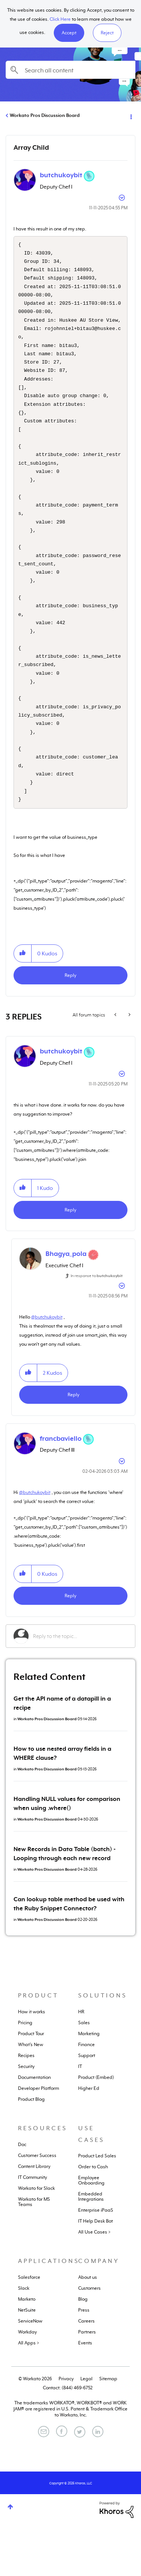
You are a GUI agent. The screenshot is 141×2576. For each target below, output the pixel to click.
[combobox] (70, 70)
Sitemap (108, 2429)
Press (83, 2360)
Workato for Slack (36, 2238)
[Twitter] (79, 2482)
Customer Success (37, 2206)
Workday (27, 2382)
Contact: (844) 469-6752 (67, 2438)
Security (26, 2117)
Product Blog (31, 2149)
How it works (31, 2062)
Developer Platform (38, 2139)
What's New (30, 2095)
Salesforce (29, 2327)
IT (80, 2117)
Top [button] (10, 2557)
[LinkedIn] (97, 2482)
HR (81, 2062)
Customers (89, 2338)
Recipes (26, 2106)
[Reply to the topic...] (80, 1686)
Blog (83, 2349)
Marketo (26, 2349)
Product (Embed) (96, 2128)
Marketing (89, 2084)
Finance (86, 2095)
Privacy (66, 2429)
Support (86, 2106)
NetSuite (27, 2360)
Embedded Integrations (91, 2247)
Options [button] (130, 115)
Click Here (60, 19)
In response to (97, 1326)
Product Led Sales (97, 2206)
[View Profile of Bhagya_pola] (65, 1304)
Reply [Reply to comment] (70, 1260)
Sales (84, 2073)
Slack (23, 2338)
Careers (86, 2371)
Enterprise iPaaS (95, 2260)
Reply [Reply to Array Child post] (70, 1026)
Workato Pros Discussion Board (45, 115)
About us (87, 2327)
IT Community (32, 2228)
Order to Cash (93, 2217)
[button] (69, 33)
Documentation (34, 2128)
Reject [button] (107, 32)
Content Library (34, 2217)
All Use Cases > (94, 2282)
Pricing (25, 2073)
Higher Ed (88, 2139)
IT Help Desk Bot (95, 2271)
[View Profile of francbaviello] (61, 1489)
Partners (87, 2382)
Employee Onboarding (91, 2231)
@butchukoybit (46, 1367)
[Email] (43, 2482)
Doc (22, 2195)
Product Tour (31, 2084)
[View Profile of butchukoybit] (61, 175)
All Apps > (28, 2393)
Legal (86, 2429)
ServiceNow (30, 2371)
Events (85, 2393)
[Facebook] (61, 2481)
